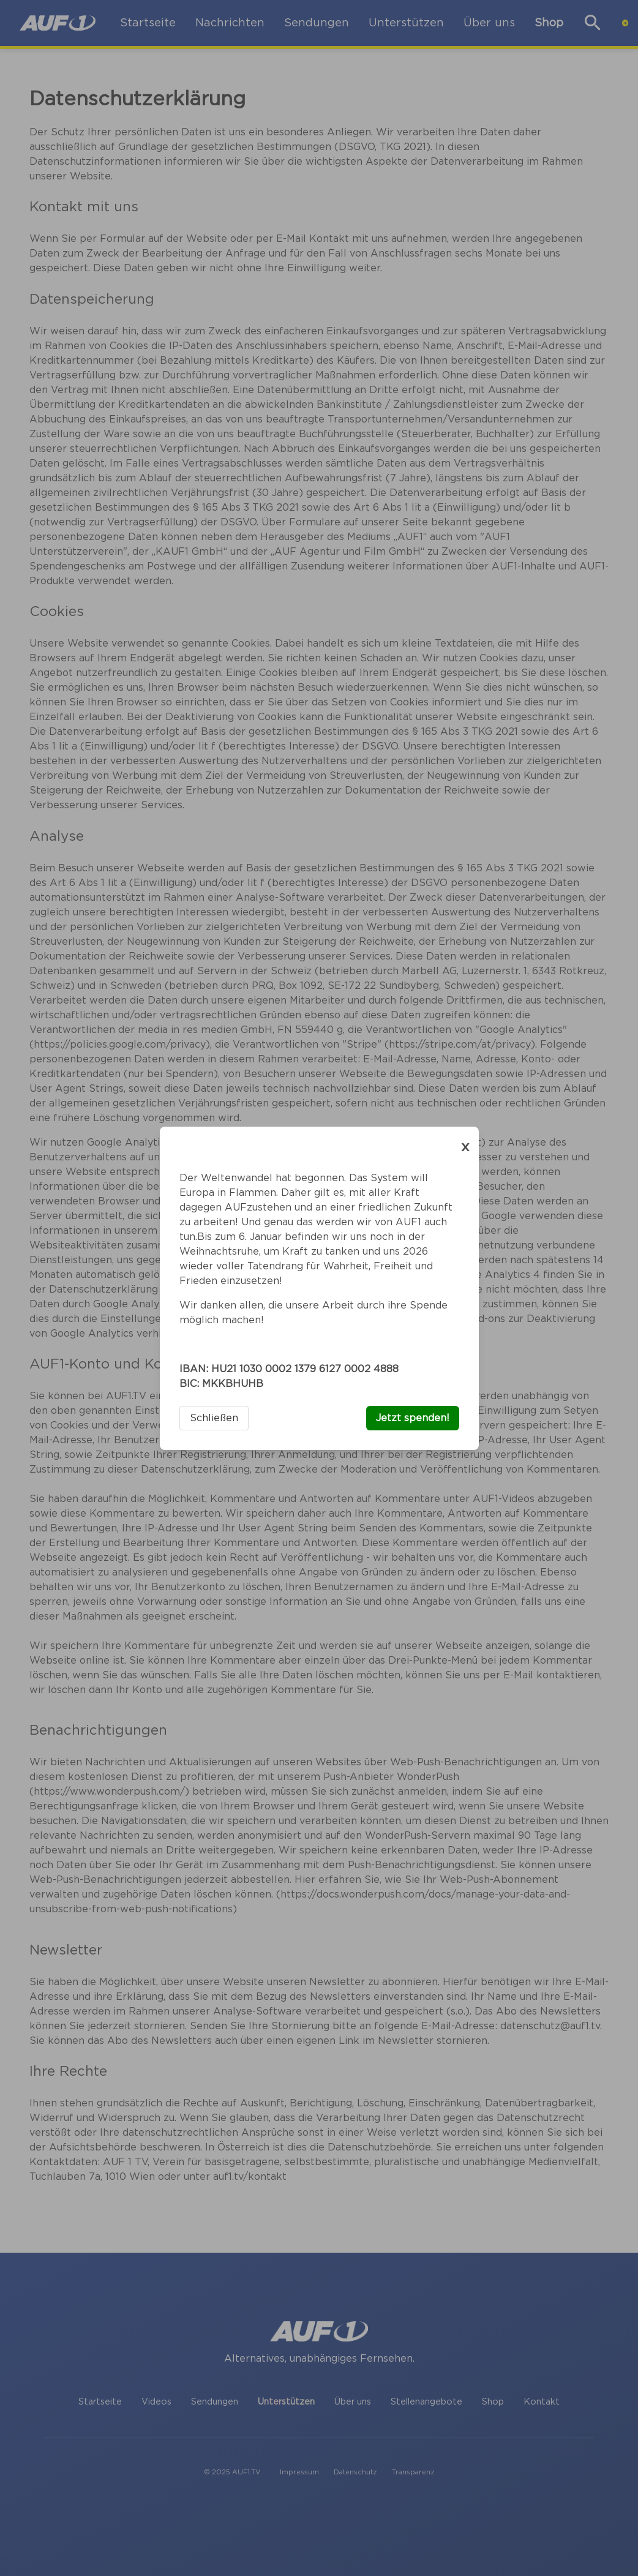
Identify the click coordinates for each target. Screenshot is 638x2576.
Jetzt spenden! (412, 1418)
